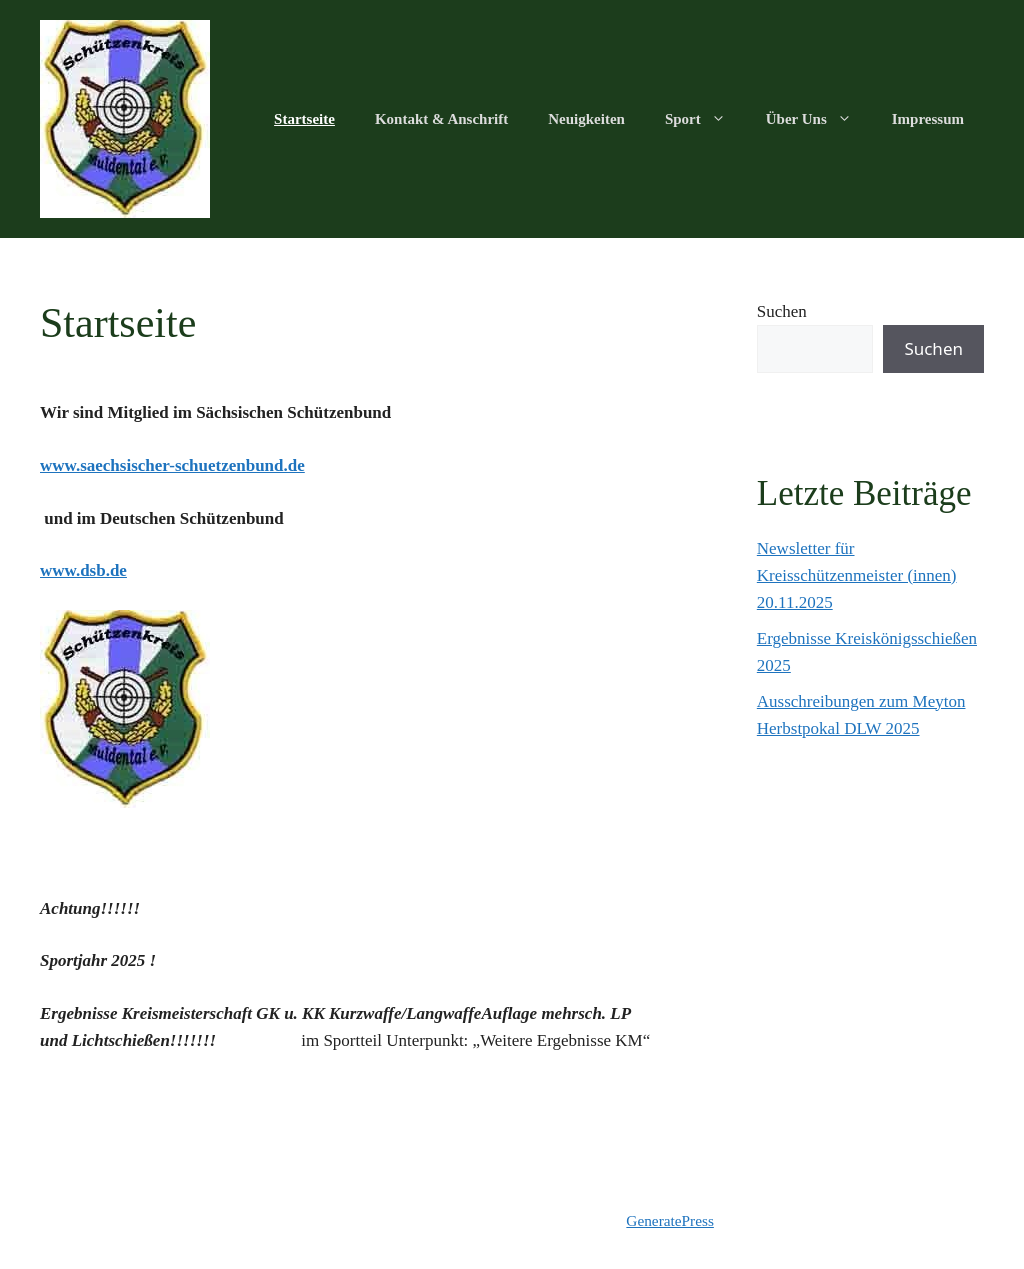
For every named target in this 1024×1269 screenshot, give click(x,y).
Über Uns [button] (819, 119)
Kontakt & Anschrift (441, 119)
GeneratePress (670, 1220)
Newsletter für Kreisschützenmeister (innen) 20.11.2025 (857, 575)
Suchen (782, 311)
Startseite (304, 119)
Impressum (928, 119)
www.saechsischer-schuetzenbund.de (172, 465)
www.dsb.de (83, 570)
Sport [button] (705, 119)
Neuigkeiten (586, 119)
